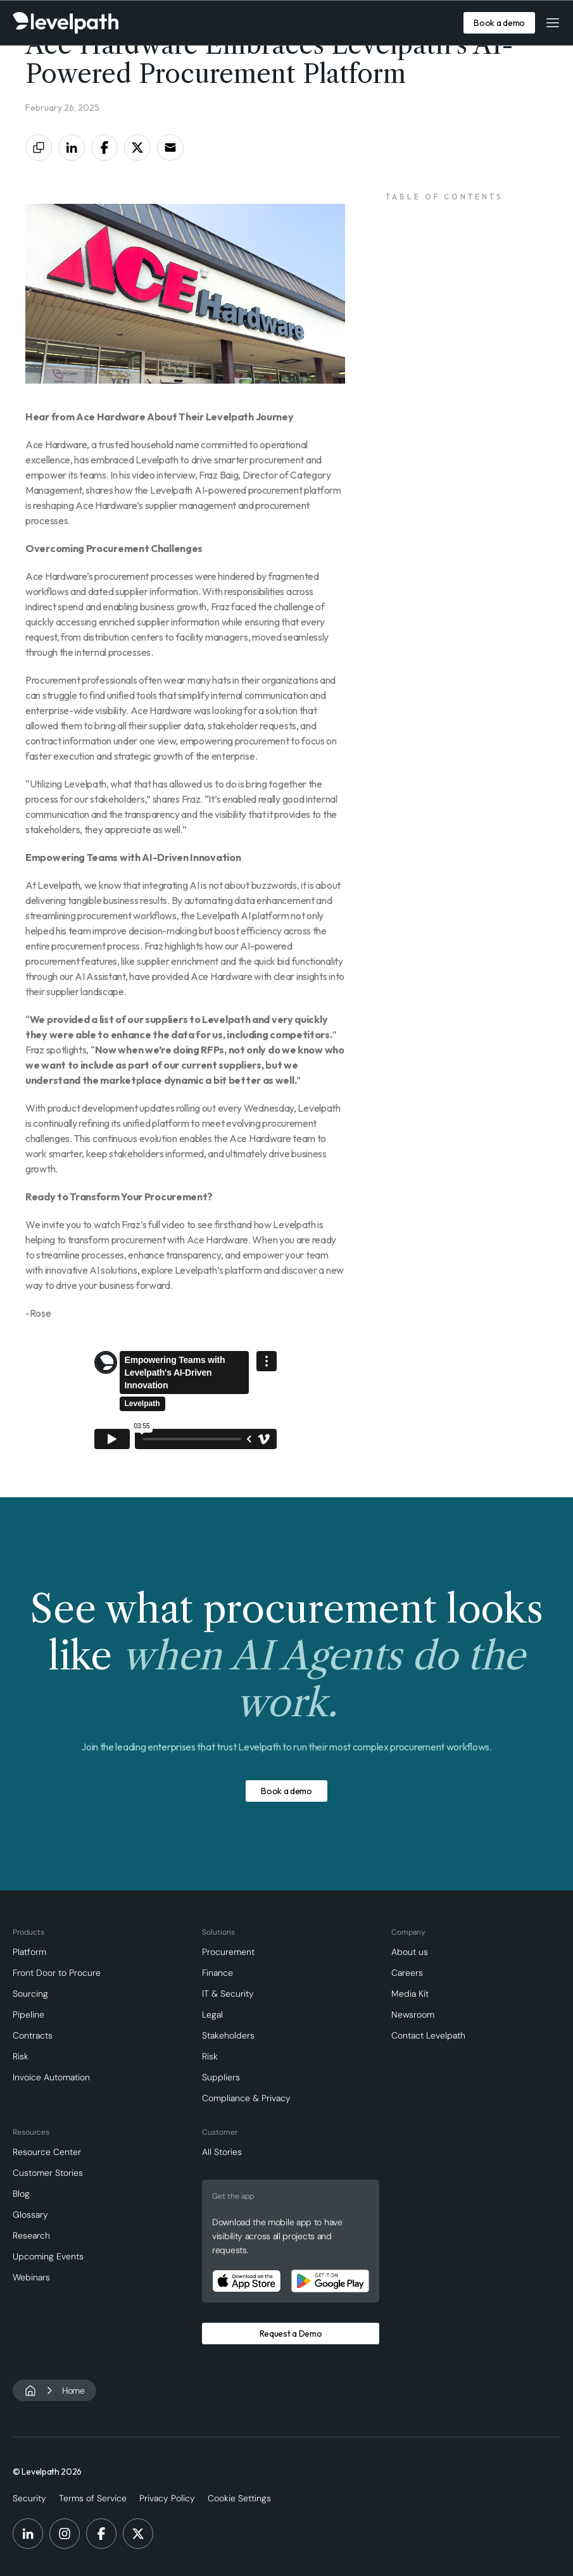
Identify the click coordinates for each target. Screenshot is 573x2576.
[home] (65, 23)
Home (73, 2390)
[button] (552, 22)
